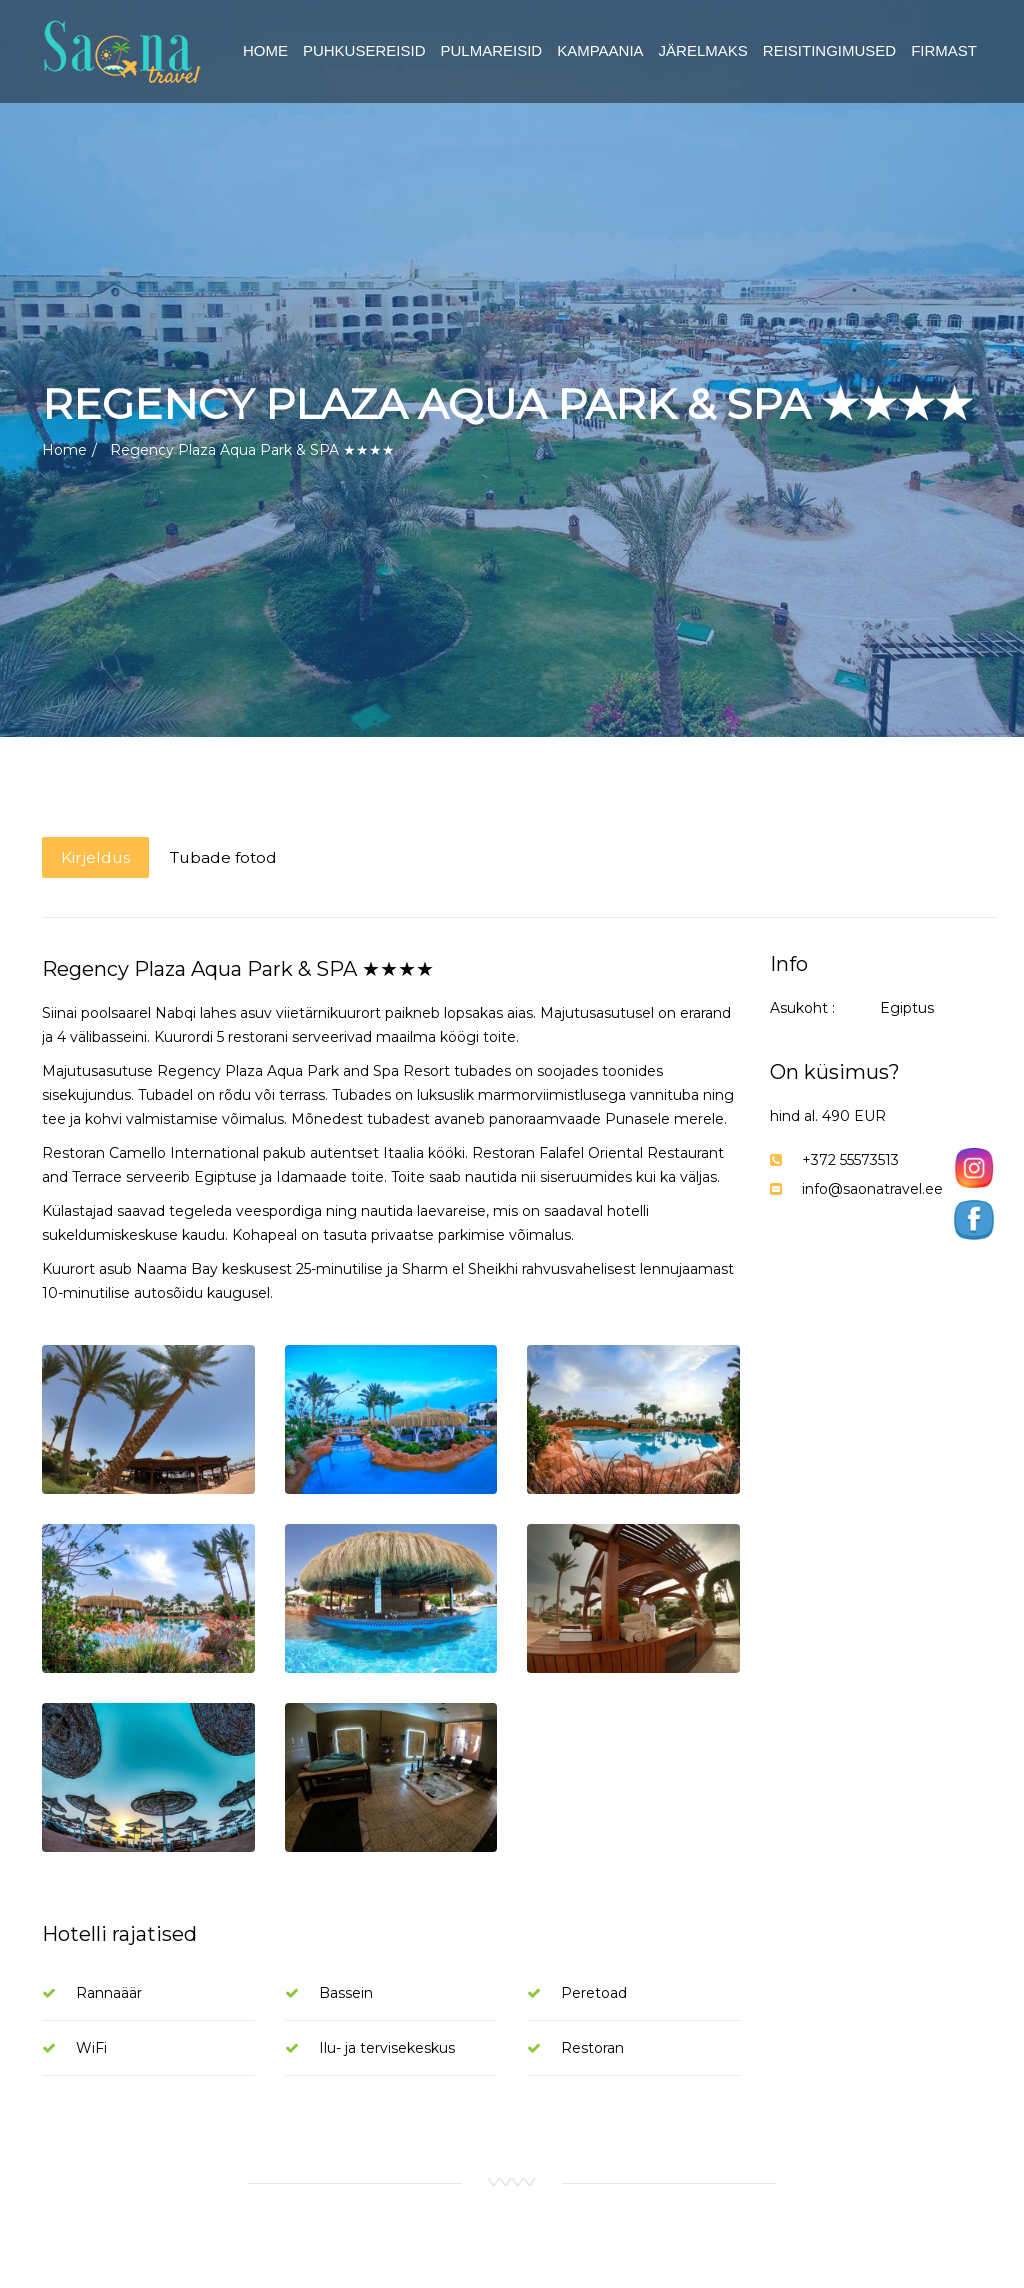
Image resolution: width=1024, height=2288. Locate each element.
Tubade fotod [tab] (230, 857)
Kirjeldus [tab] (97, 857)
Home (64, 450)
